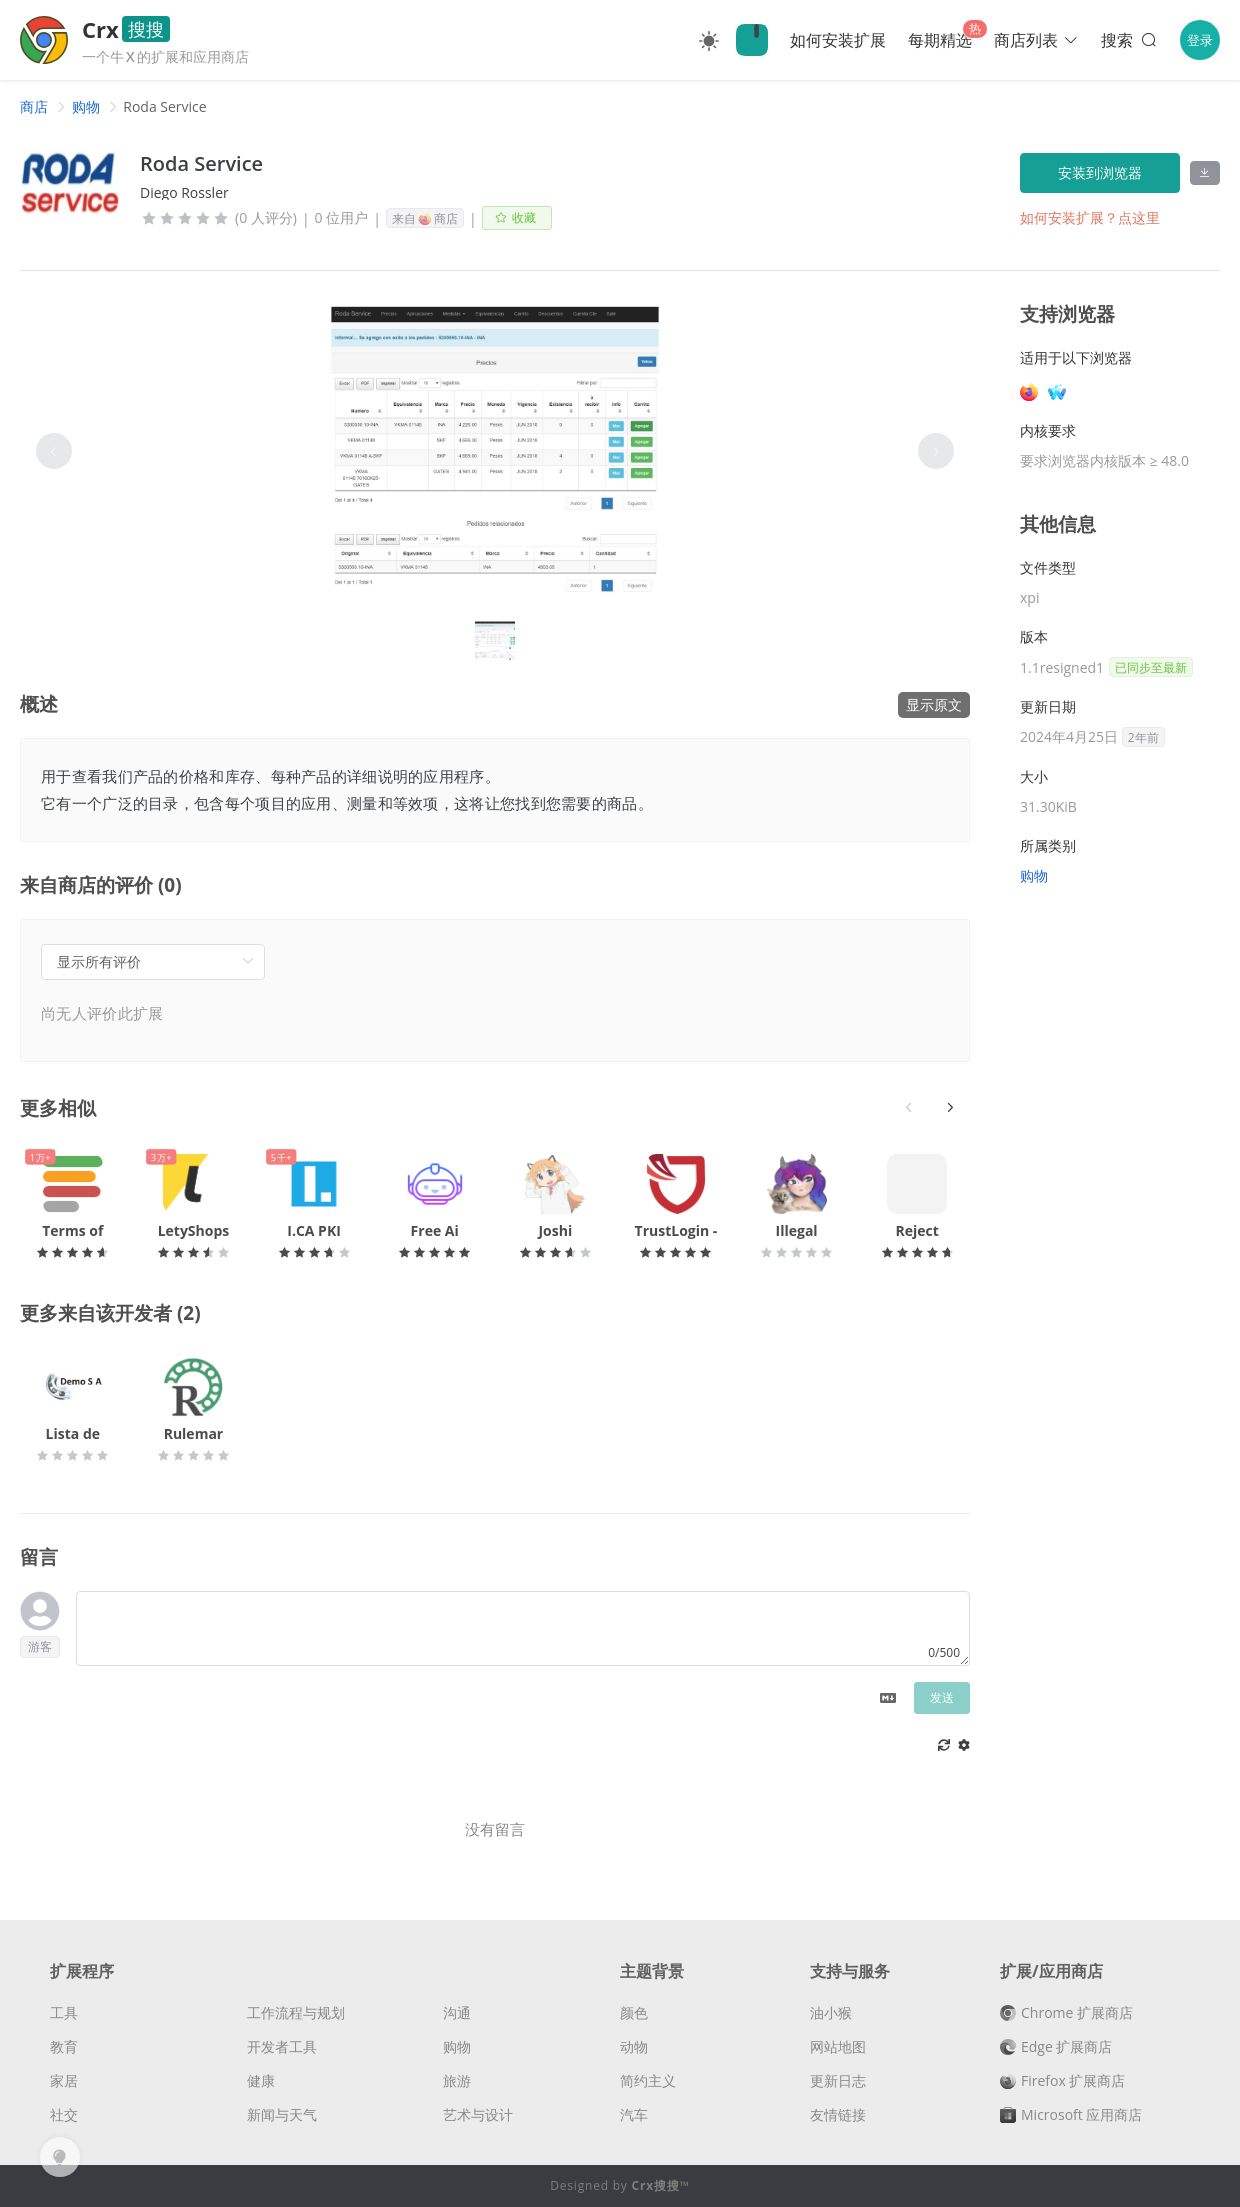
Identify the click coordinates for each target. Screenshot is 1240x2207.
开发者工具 (282, 2046)
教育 (64, 2046)
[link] (34, 106)
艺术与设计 (478, 2114)
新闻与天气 (282, 2114)
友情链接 (838, 2114)
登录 (1200, 40)
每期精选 (940, 40)
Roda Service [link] (164, 106)
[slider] (185, 218)
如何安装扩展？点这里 (1090, 217)
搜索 (1130, 40)
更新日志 (838, 2080)
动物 (634, 2046)
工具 (64, 2012)
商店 (34, 106)
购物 (86, 106)
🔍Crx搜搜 (752, 40)
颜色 (634, 2012)
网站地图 (838, 2046)
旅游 (457, 2080)
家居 (64, 2080)
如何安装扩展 (838, 40)
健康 (261, 2080)
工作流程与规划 (296, 2012)
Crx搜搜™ (661, 2185)
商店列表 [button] (1036, 40)
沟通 (457, 2012)
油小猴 (831, 2012)
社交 (64, 2114)
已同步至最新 (1151, 667)
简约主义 (648, 2080)
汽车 (634, 2114)
